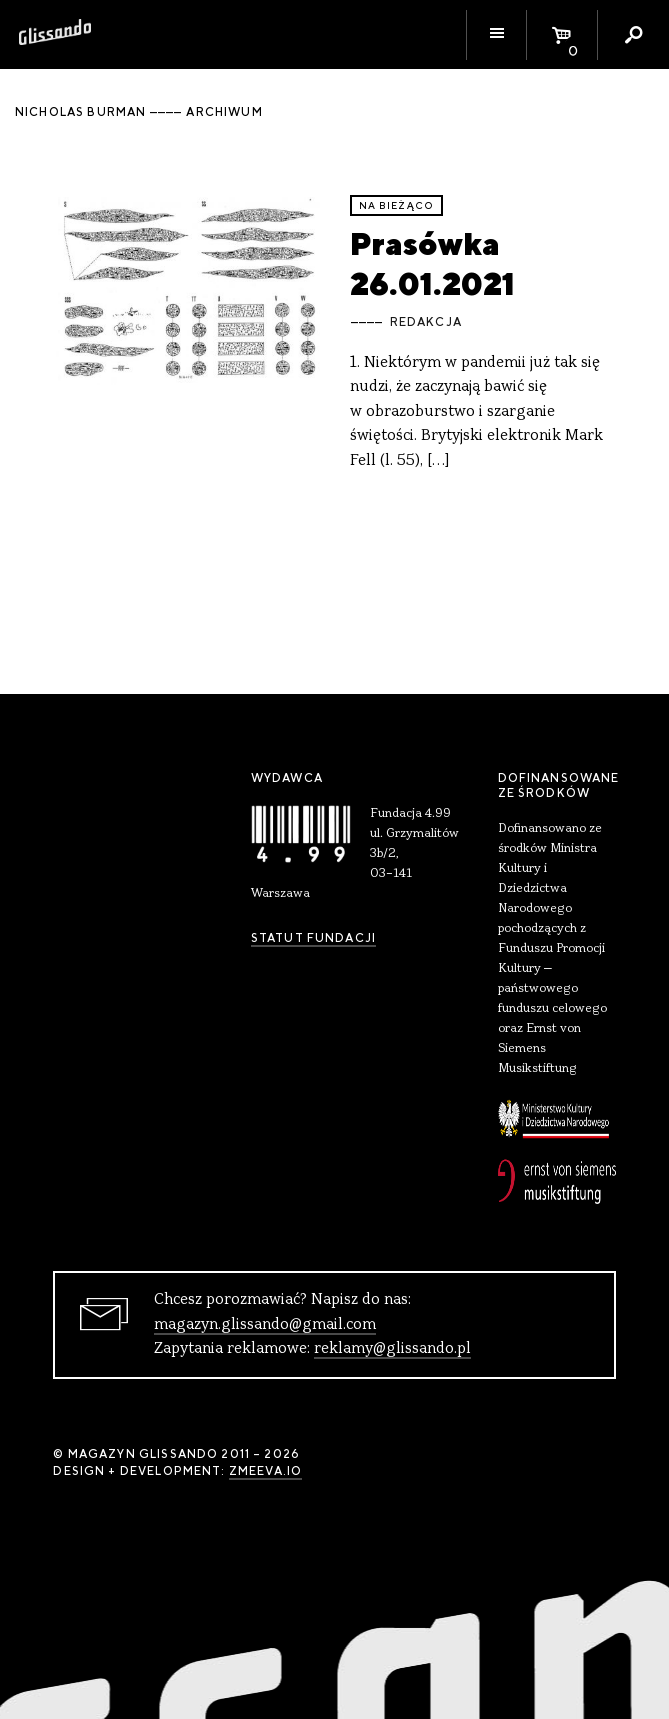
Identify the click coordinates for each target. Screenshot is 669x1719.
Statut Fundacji (313, 938)
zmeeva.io (265, 1471)
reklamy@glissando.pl (392, 1349)
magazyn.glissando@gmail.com (265, 1325)
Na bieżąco (397, 205)
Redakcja (426, 322)
